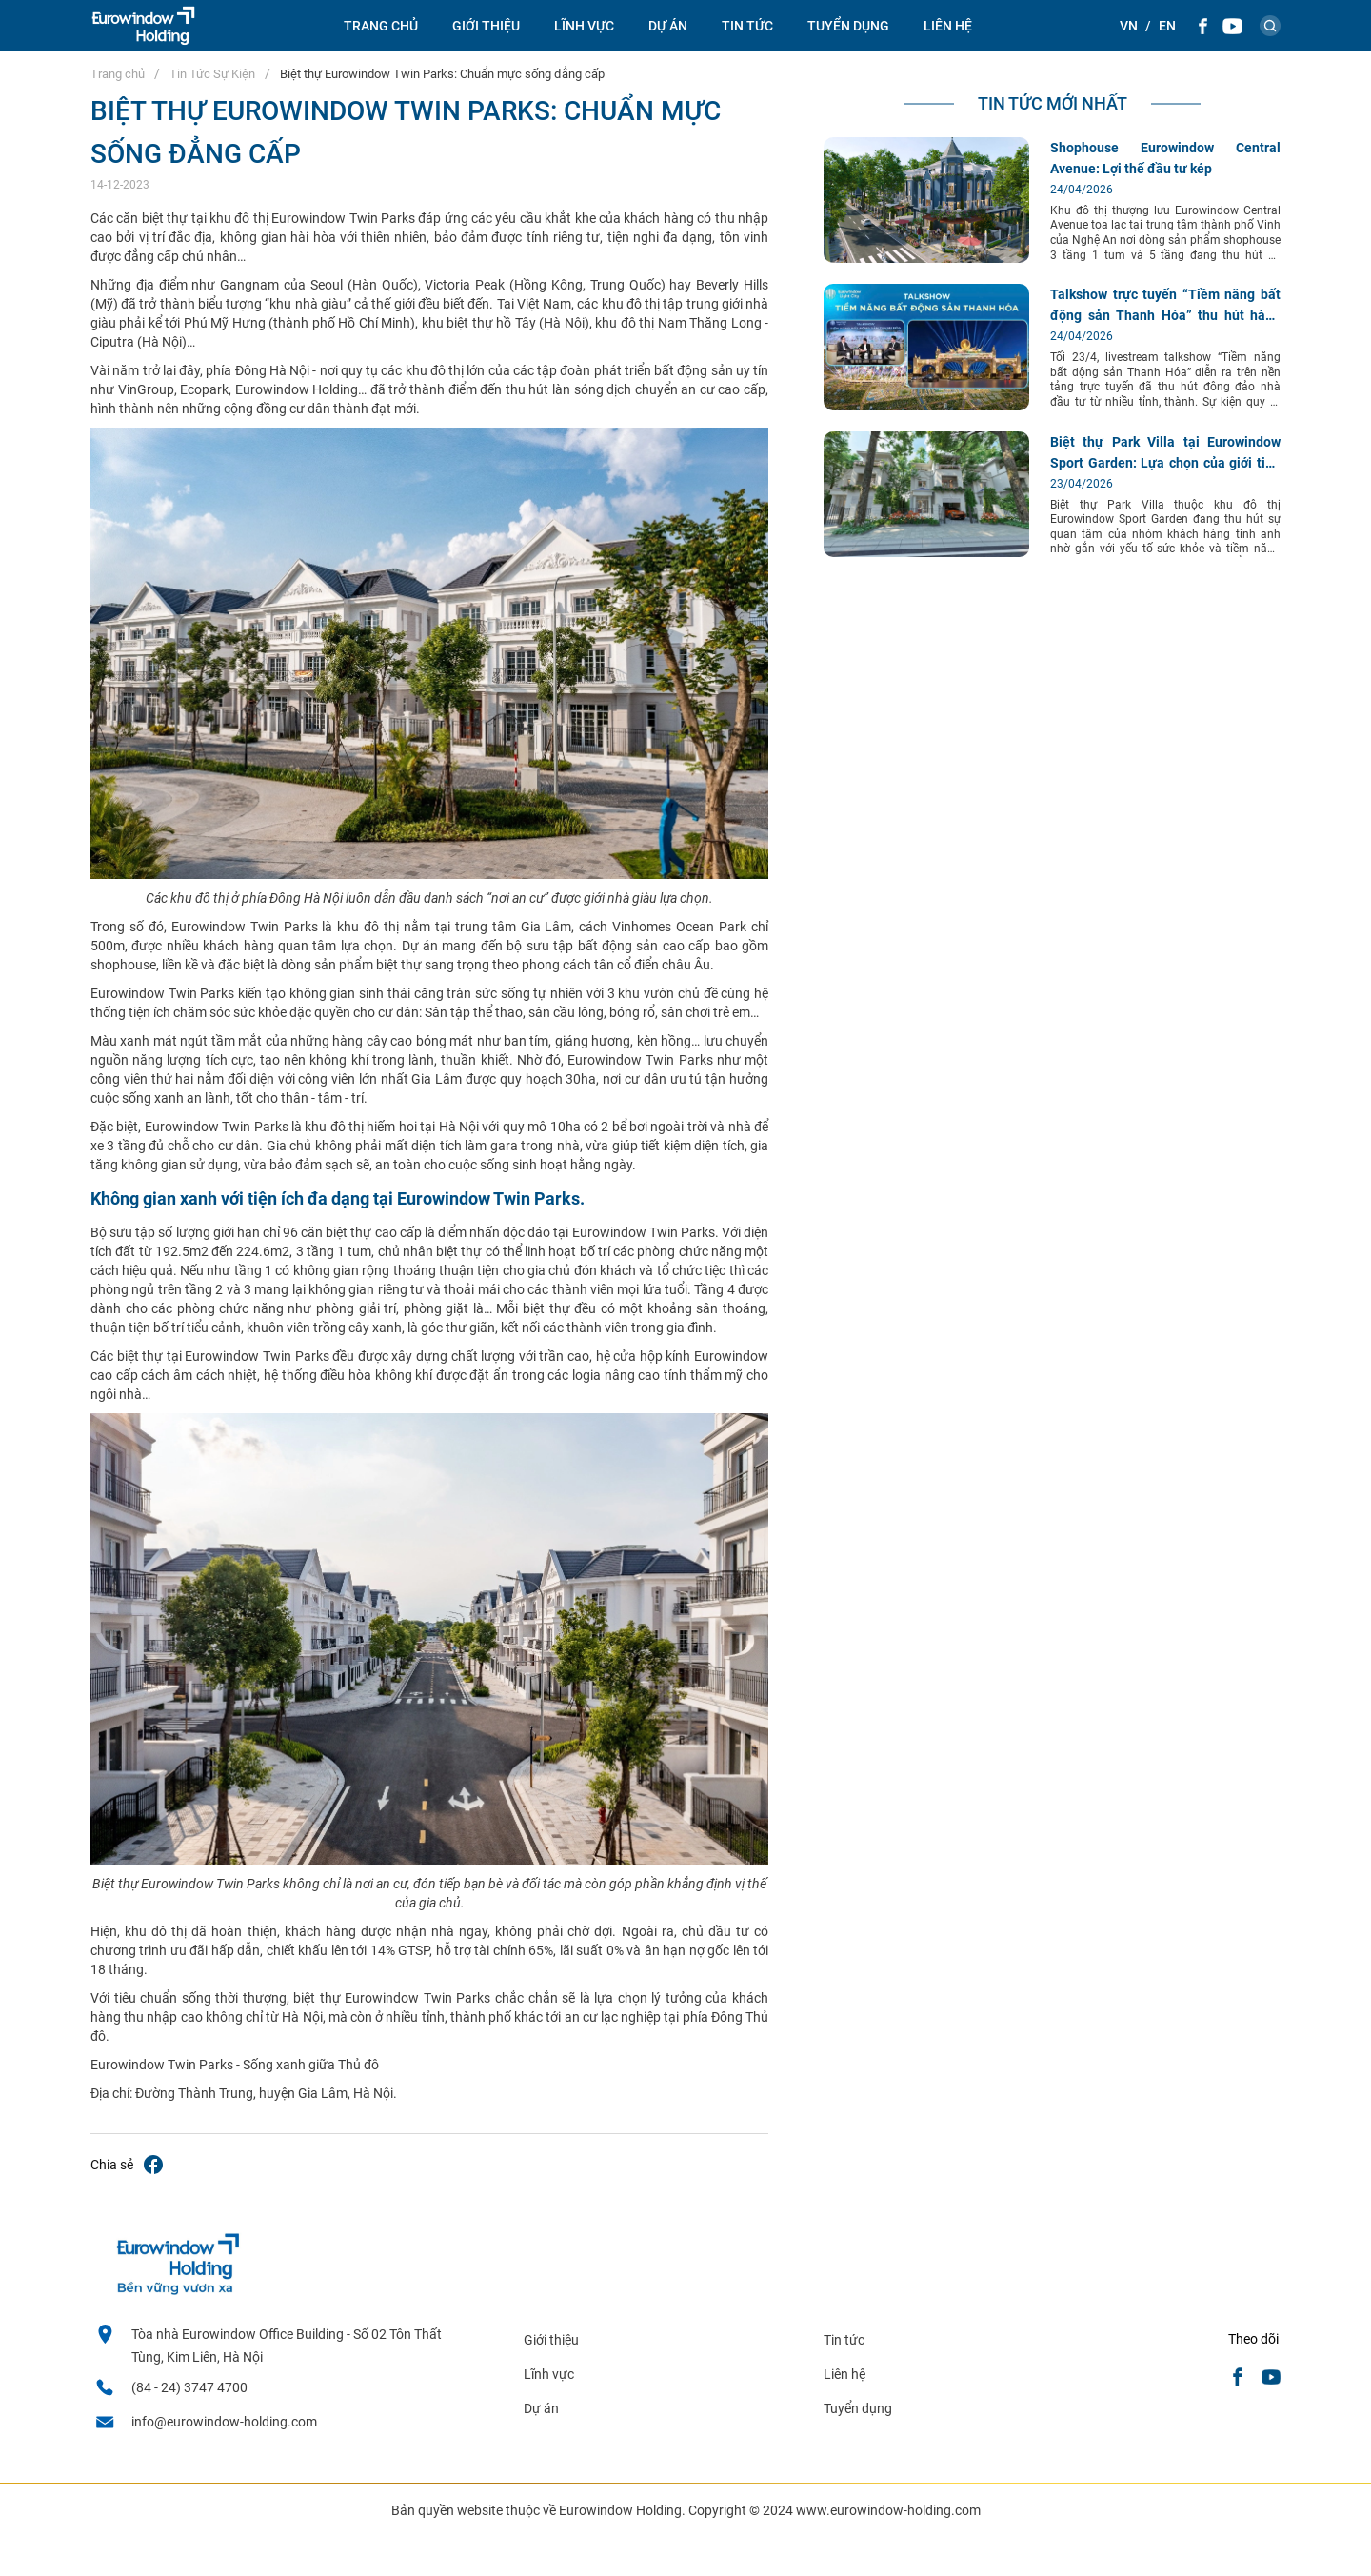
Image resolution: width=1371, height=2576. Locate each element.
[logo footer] (177, 2290)
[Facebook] (1203, 26)
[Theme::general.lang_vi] (1129, 25)
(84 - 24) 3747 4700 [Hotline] (189, 2387)
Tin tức (747, 25)
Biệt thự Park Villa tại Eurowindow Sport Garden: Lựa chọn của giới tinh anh (1165, 462)
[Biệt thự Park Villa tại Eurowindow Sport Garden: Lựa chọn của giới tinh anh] (926, 552)
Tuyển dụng (848, 25)
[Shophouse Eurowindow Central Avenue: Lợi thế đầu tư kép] (926, 258)
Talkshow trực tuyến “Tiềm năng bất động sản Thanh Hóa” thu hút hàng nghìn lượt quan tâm (1165, 315)
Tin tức (844, 2339)
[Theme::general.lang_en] (1167, 25)
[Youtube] (1232, 26)
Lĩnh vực (584, 25)
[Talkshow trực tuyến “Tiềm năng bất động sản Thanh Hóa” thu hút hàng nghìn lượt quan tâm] (926, 405)
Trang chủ (381, 25)
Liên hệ (948, 25)
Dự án (667, 25)
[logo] (143, 26)
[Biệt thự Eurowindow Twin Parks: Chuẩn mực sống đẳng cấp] (153, 2166)
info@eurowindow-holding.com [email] (224, 2421)
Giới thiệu (486, 25)
